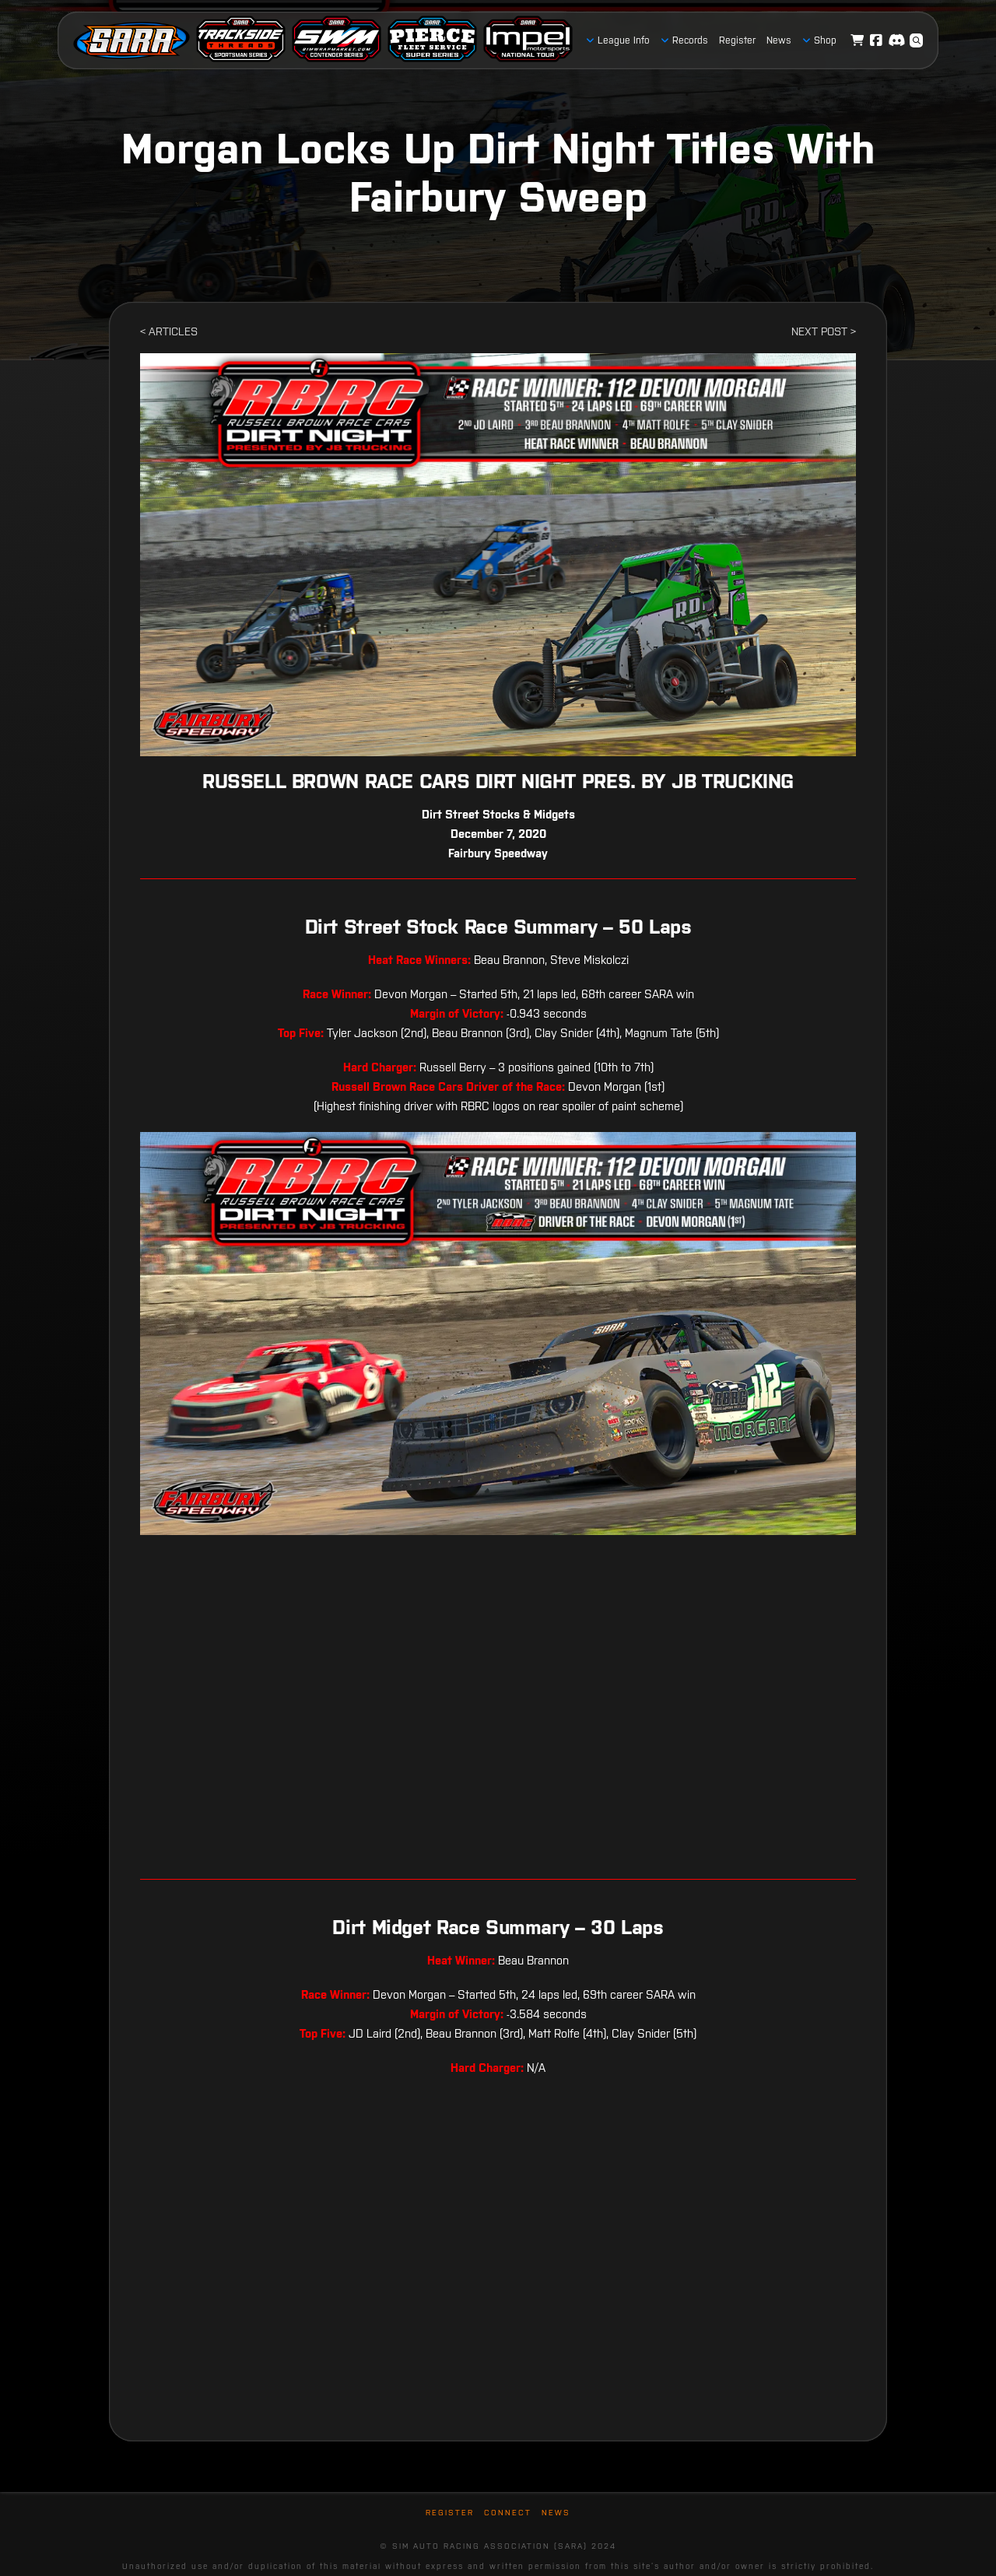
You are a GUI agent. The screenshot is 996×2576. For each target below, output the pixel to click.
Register (450, 2512)
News (556, 2512)
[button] (917, 40)
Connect (507, 2512)
